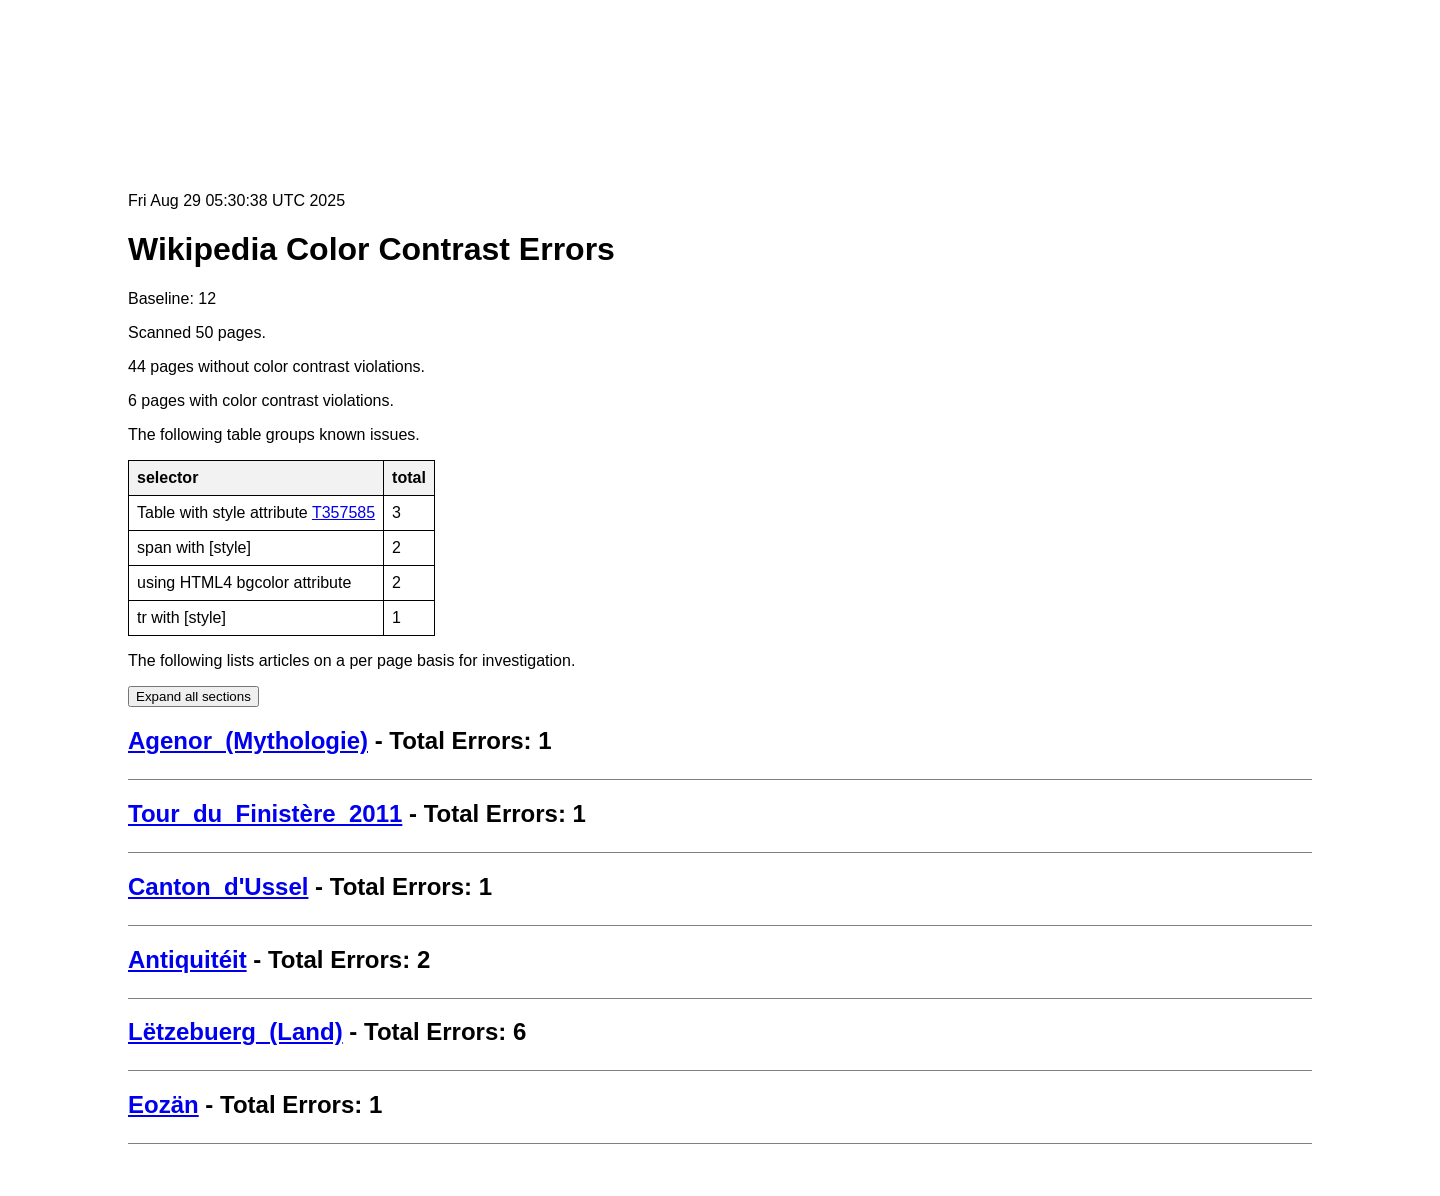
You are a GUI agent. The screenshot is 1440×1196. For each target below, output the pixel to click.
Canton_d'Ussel (218, 886)
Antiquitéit (187, 959)
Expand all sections (193, 696)
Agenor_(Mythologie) (248, 740)
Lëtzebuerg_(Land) (235, 1031)
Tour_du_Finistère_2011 (265, 813)
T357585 (343, 512)
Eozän (163, 1104)
